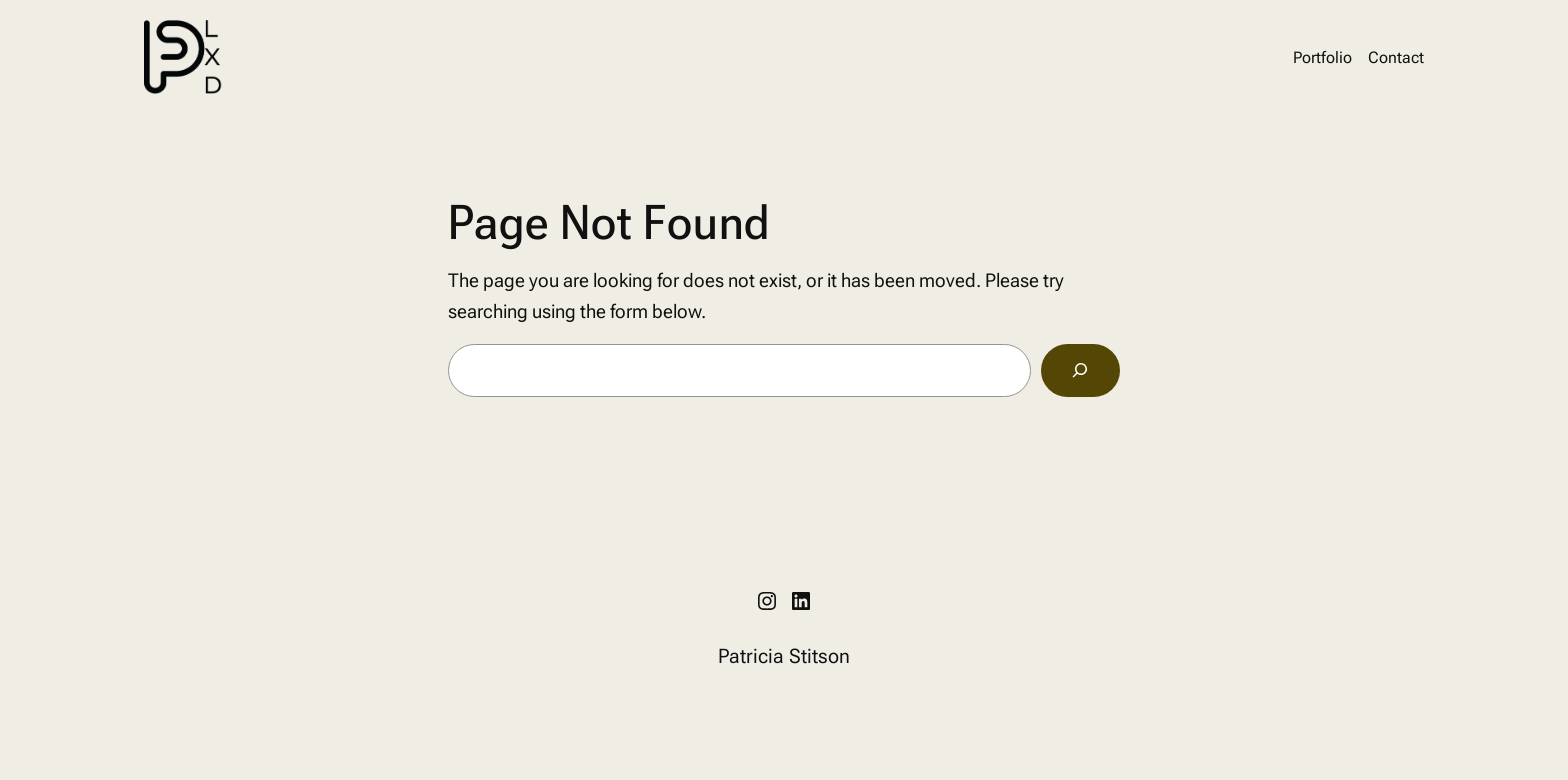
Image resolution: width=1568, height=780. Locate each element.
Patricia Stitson (784, 656)
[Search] (1080, 371)
